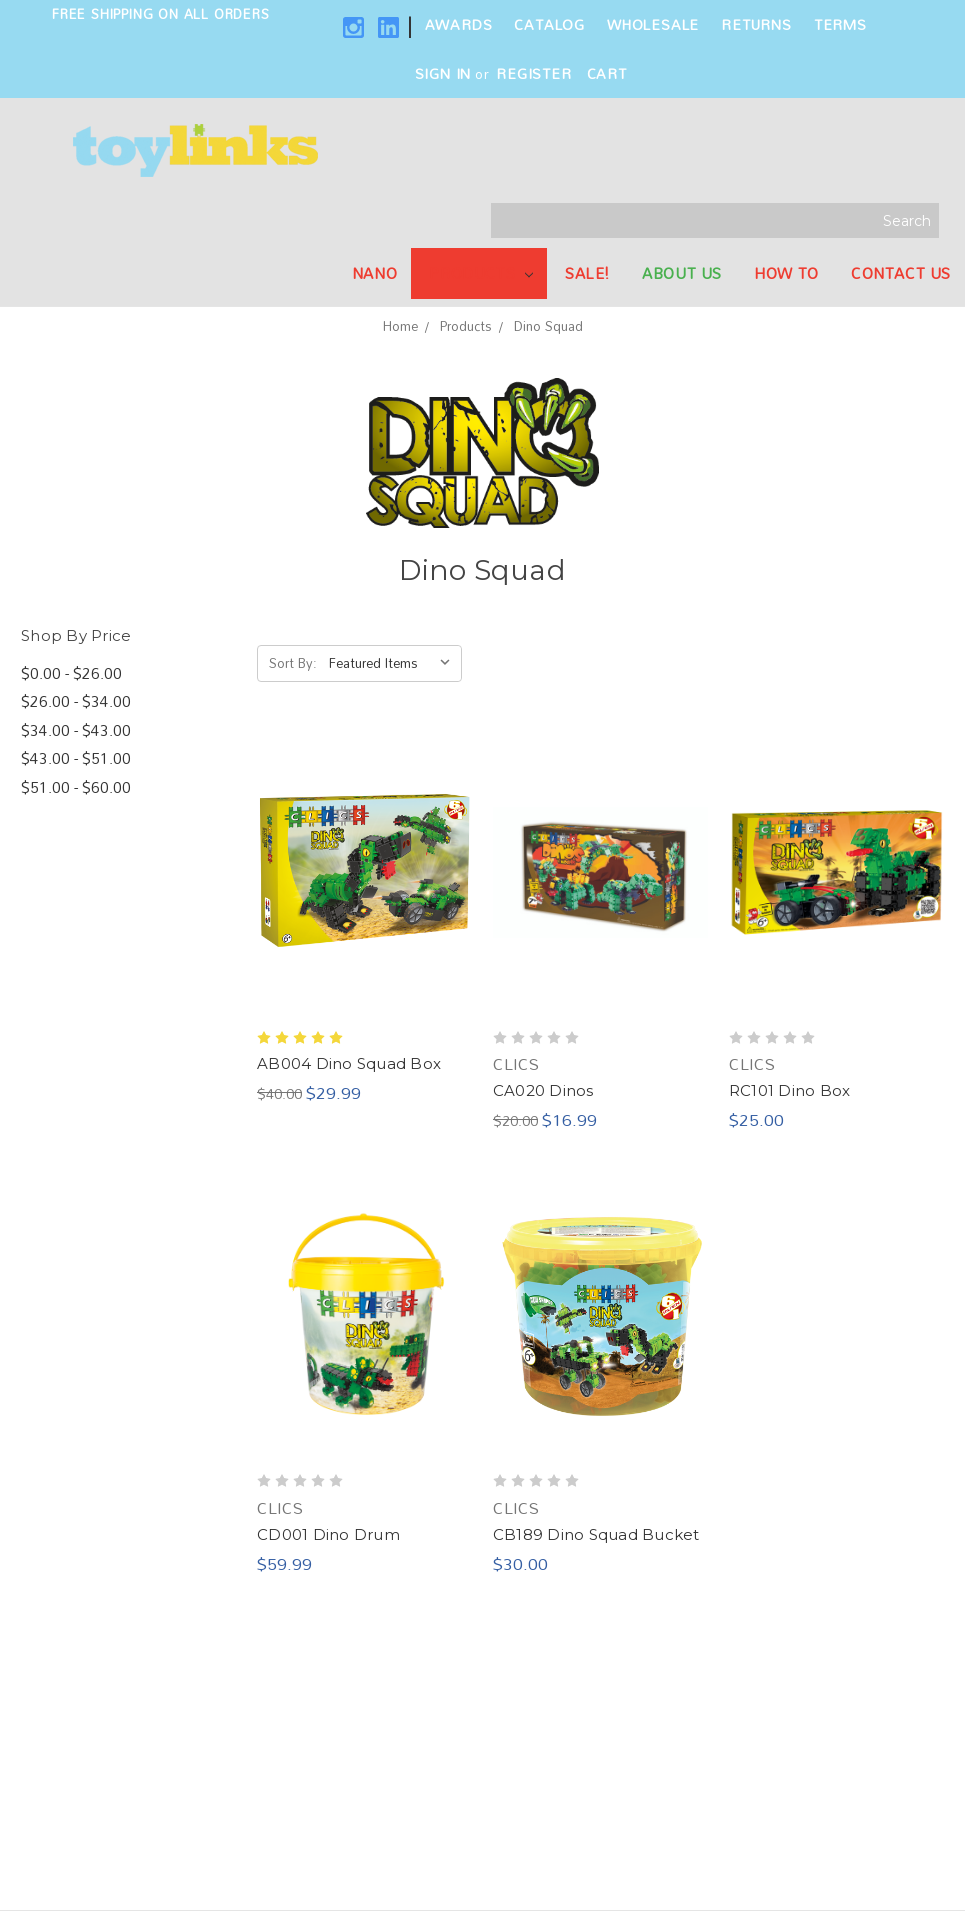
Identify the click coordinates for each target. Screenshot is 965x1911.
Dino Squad (548, 326)
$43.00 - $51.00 (76, 758)
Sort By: (293, 663)
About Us (682, 273)
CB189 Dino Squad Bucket (596, 1534)
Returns (756, 24)
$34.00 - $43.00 (76, 730)
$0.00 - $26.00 (71, 673)
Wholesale (653, 24)
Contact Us (901, 273)
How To (786, 273)
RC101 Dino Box (790, 1090)
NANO (374, 273)
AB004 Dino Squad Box (349, 1063)
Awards (459, 24)
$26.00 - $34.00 (76, 701)
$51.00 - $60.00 (76, 787)
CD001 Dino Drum (328, 1534)
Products (480, 273)
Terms (840, 24)
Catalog (549, 24)
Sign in (443, 73)
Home (400, 326)
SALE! (587, 273)
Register (533, 73)
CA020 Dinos (543, 1090)
